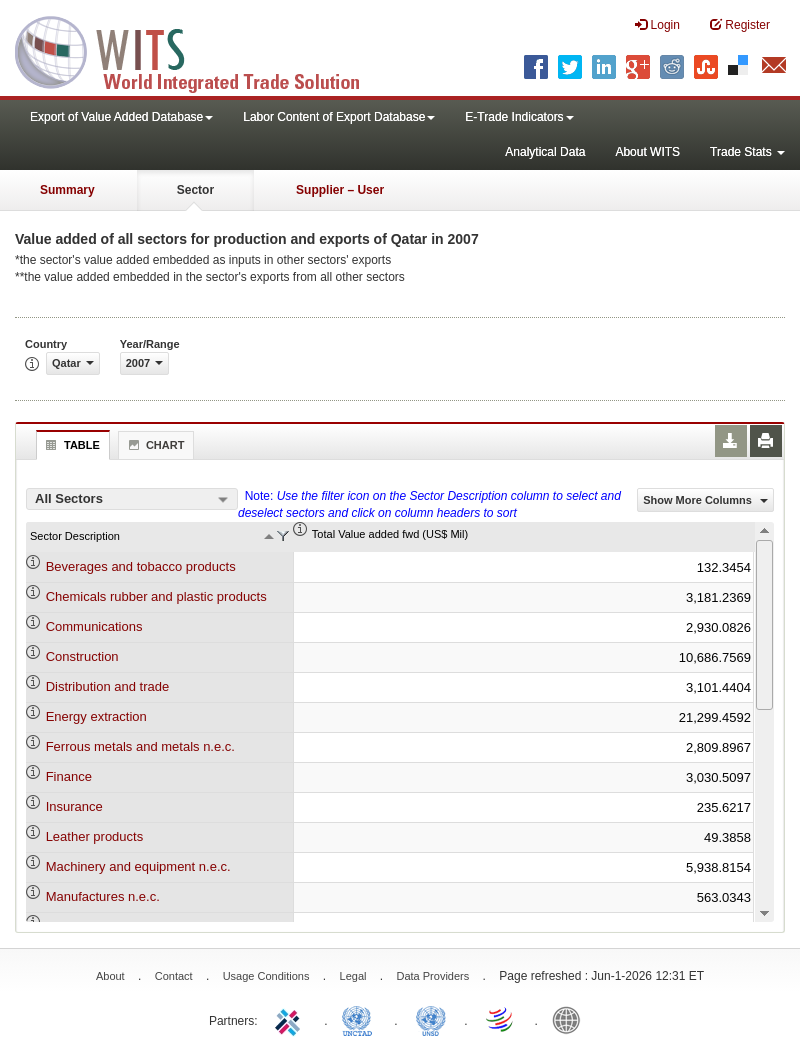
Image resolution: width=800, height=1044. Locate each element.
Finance (69, 776)
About (110, 976)
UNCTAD (361, 1019)
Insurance (74, 806)
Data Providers (432, 976)
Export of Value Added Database (121, 117)
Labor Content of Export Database (339, 117)
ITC (291, 1019)
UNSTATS (431, 1019)
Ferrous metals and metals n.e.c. (140, 746)
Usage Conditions (266, 976)
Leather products (95, 836)
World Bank (571, 1019)
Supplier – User (340, 190)
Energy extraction (96, 716)
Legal (353, 976)
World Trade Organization (501, 1019)
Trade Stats (747, 152)
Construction (82, 656)
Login (657, 24)
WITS (200, 50)
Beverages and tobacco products (141, 566)
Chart (154, 445)
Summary (67, 190)
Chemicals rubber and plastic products (156, 596)
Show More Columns (705, 500)
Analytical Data (545, 152)
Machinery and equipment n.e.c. (138, 866)
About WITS (647, 152)
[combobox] (132, 499)
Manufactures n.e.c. (103, 896)
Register (740, 24)
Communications (94, 626)
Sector (195, 190)
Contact (174, 976)
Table (70, 445)
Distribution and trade (108, 686)
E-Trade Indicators (519, 117)
